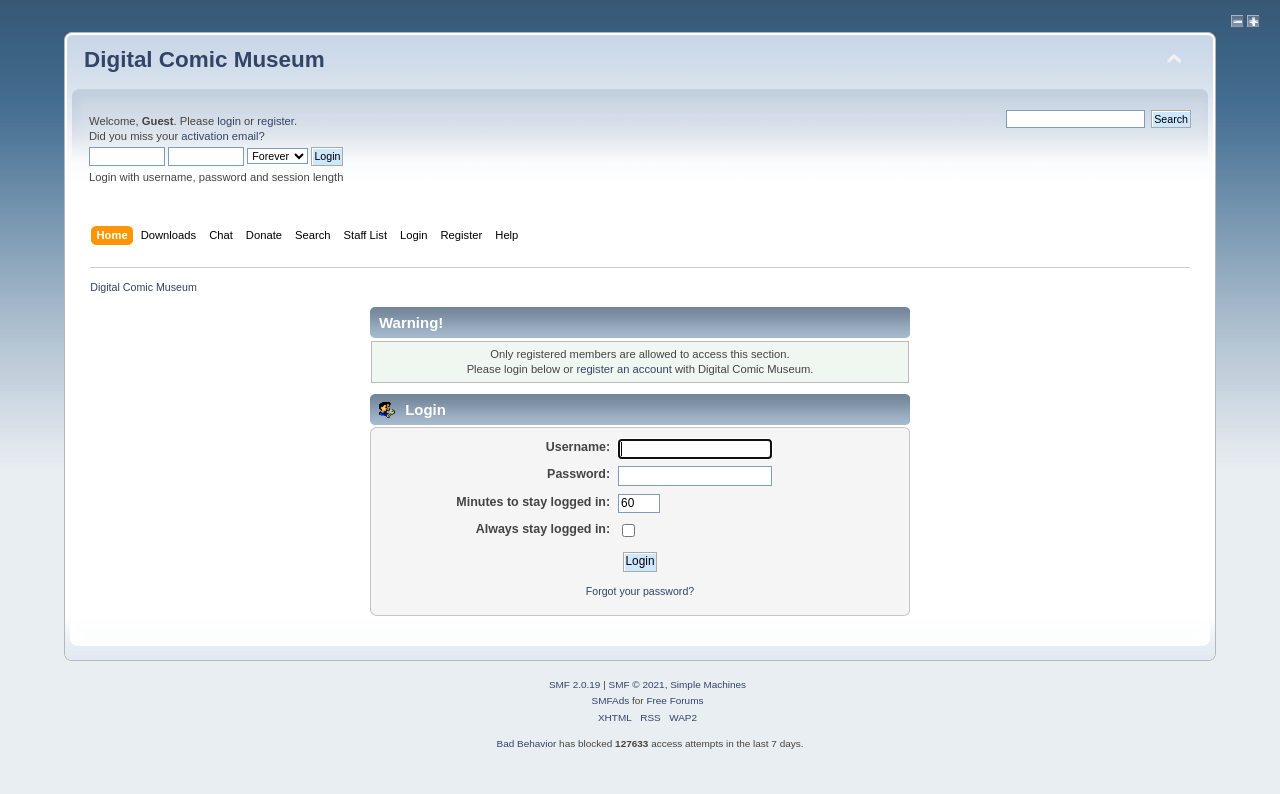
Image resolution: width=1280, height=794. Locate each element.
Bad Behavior (526, 743)
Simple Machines (708, 684)
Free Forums (674, 700)
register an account (623, 369)
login (229, 121)
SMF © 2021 (637, 684)
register (275, 121)
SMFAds (611, 700)
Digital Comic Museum (204, 59)
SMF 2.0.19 (575, 684)
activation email (219, 136)
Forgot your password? (640, 591)
